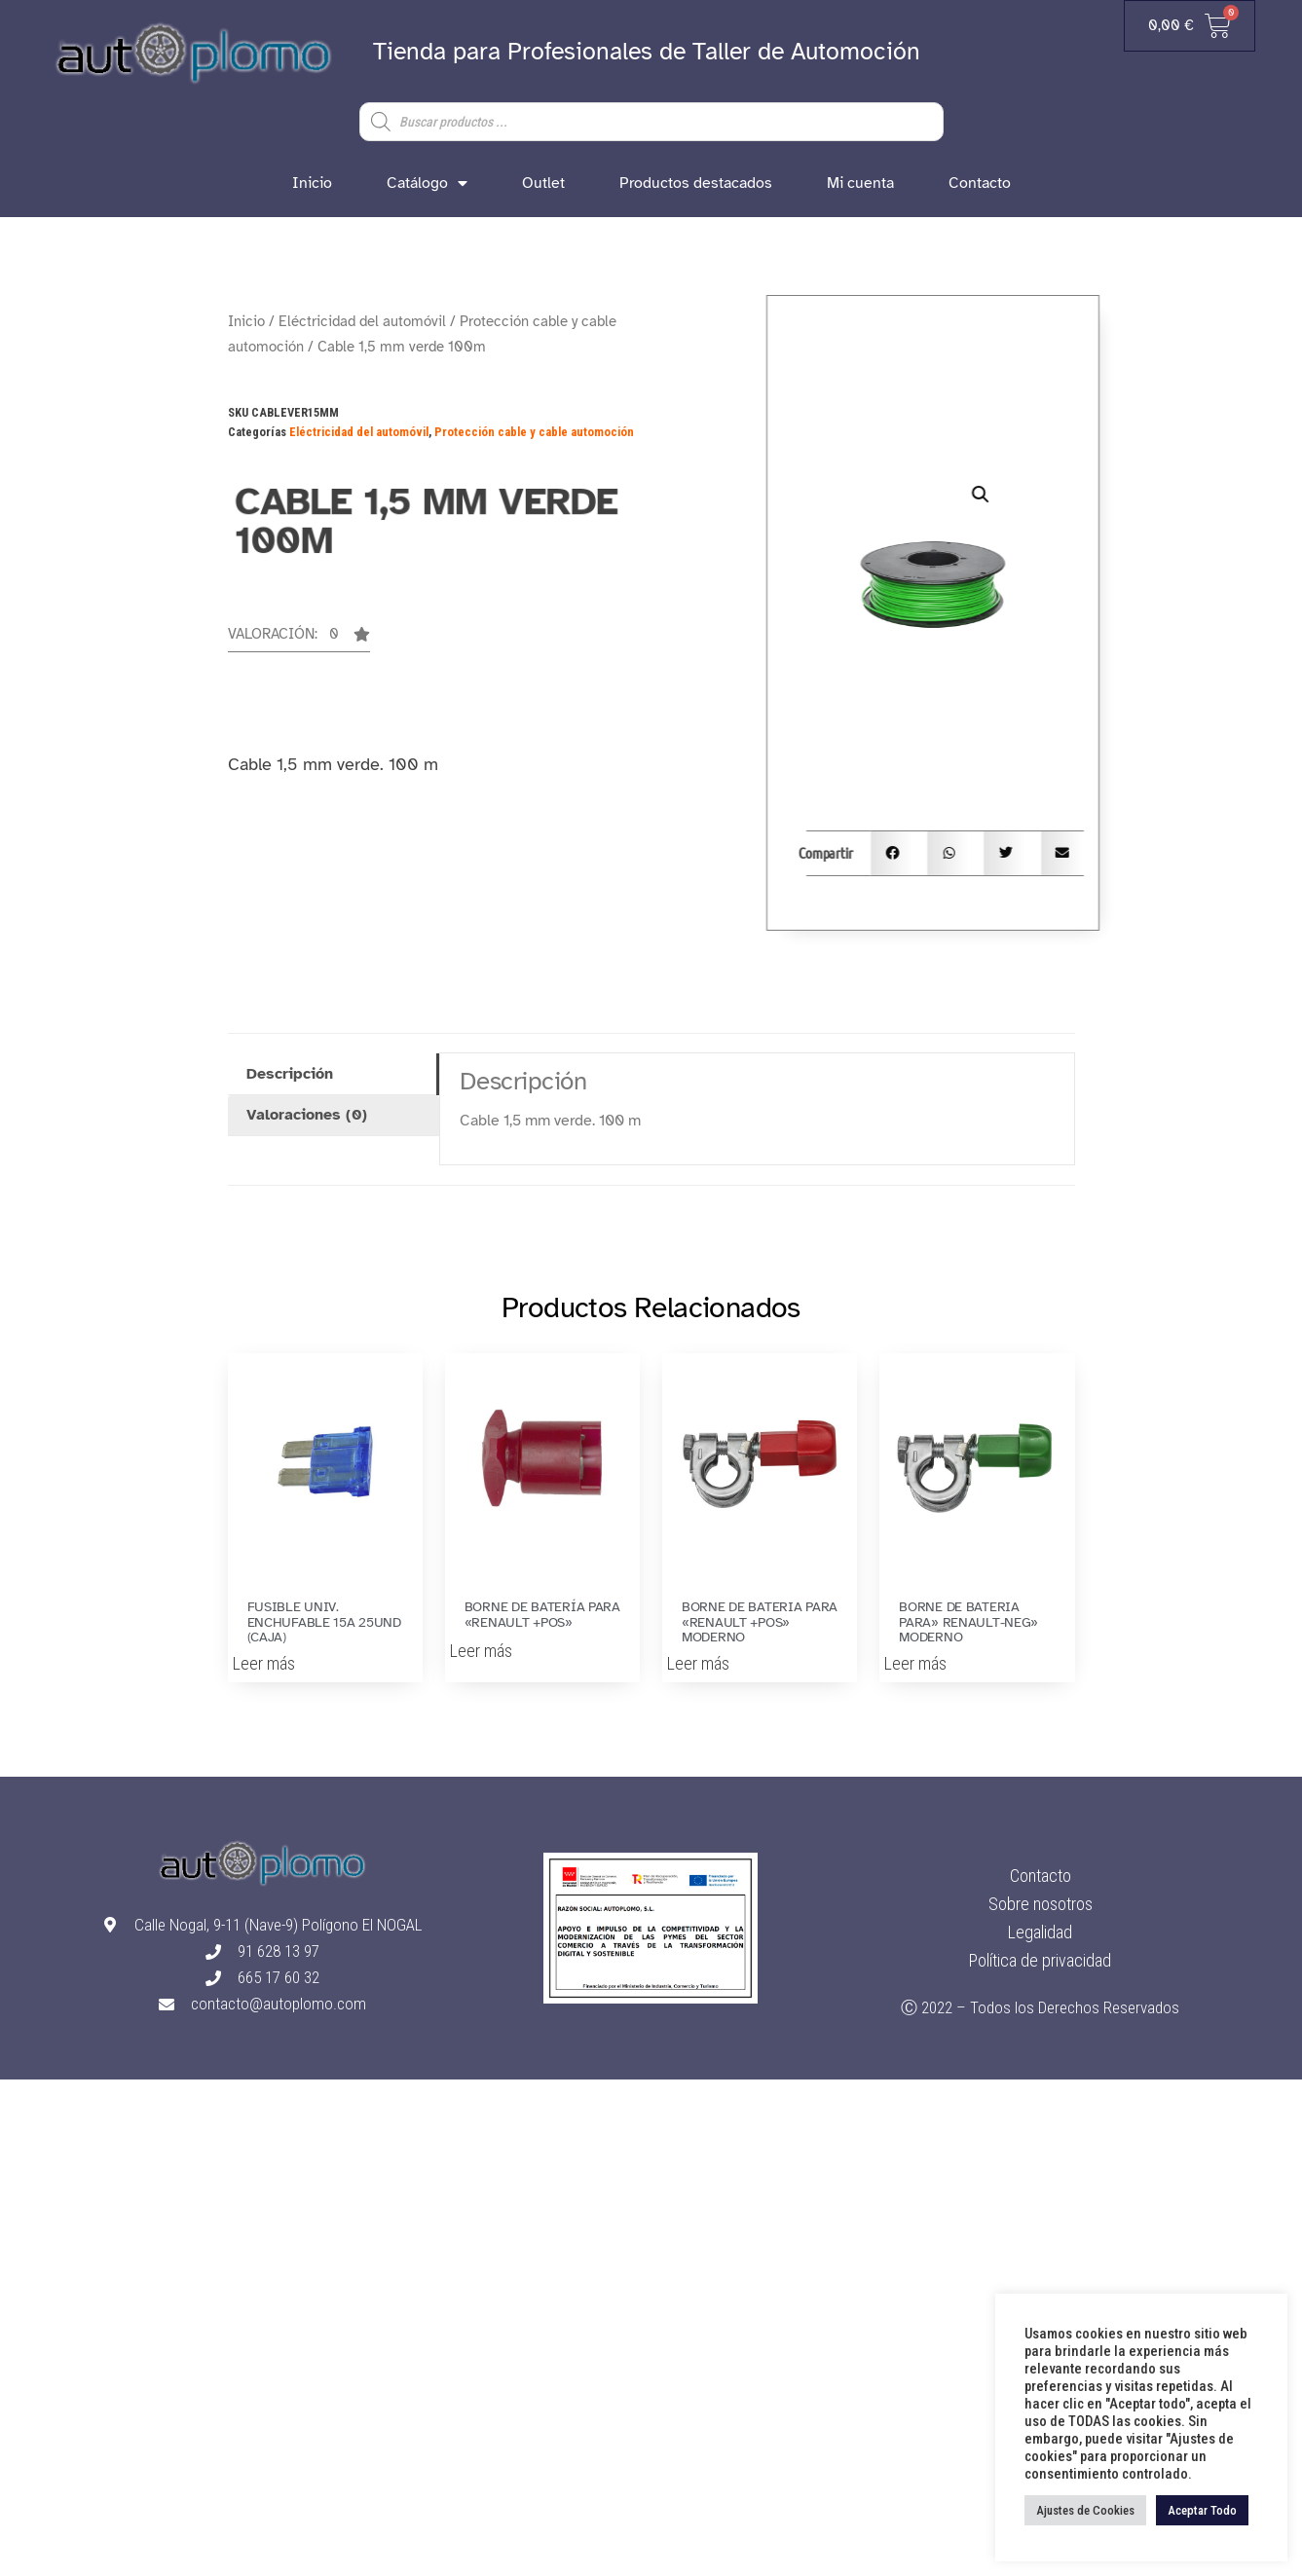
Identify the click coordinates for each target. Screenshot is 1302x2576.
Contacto (980, 183)
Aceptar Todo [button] (1202, 2510)
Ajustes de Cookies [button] (1085, 2510)
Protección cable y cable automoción (534, 431)
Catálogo (427, 183)
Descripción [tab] (289, 1074)
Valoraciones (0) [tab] (306, 1114)
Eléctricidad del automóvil (362, 321)
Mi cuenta (860, 183)
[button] (299, 639)
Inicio (312, 183)
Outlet (543, 183)
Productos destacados (695, 183)
